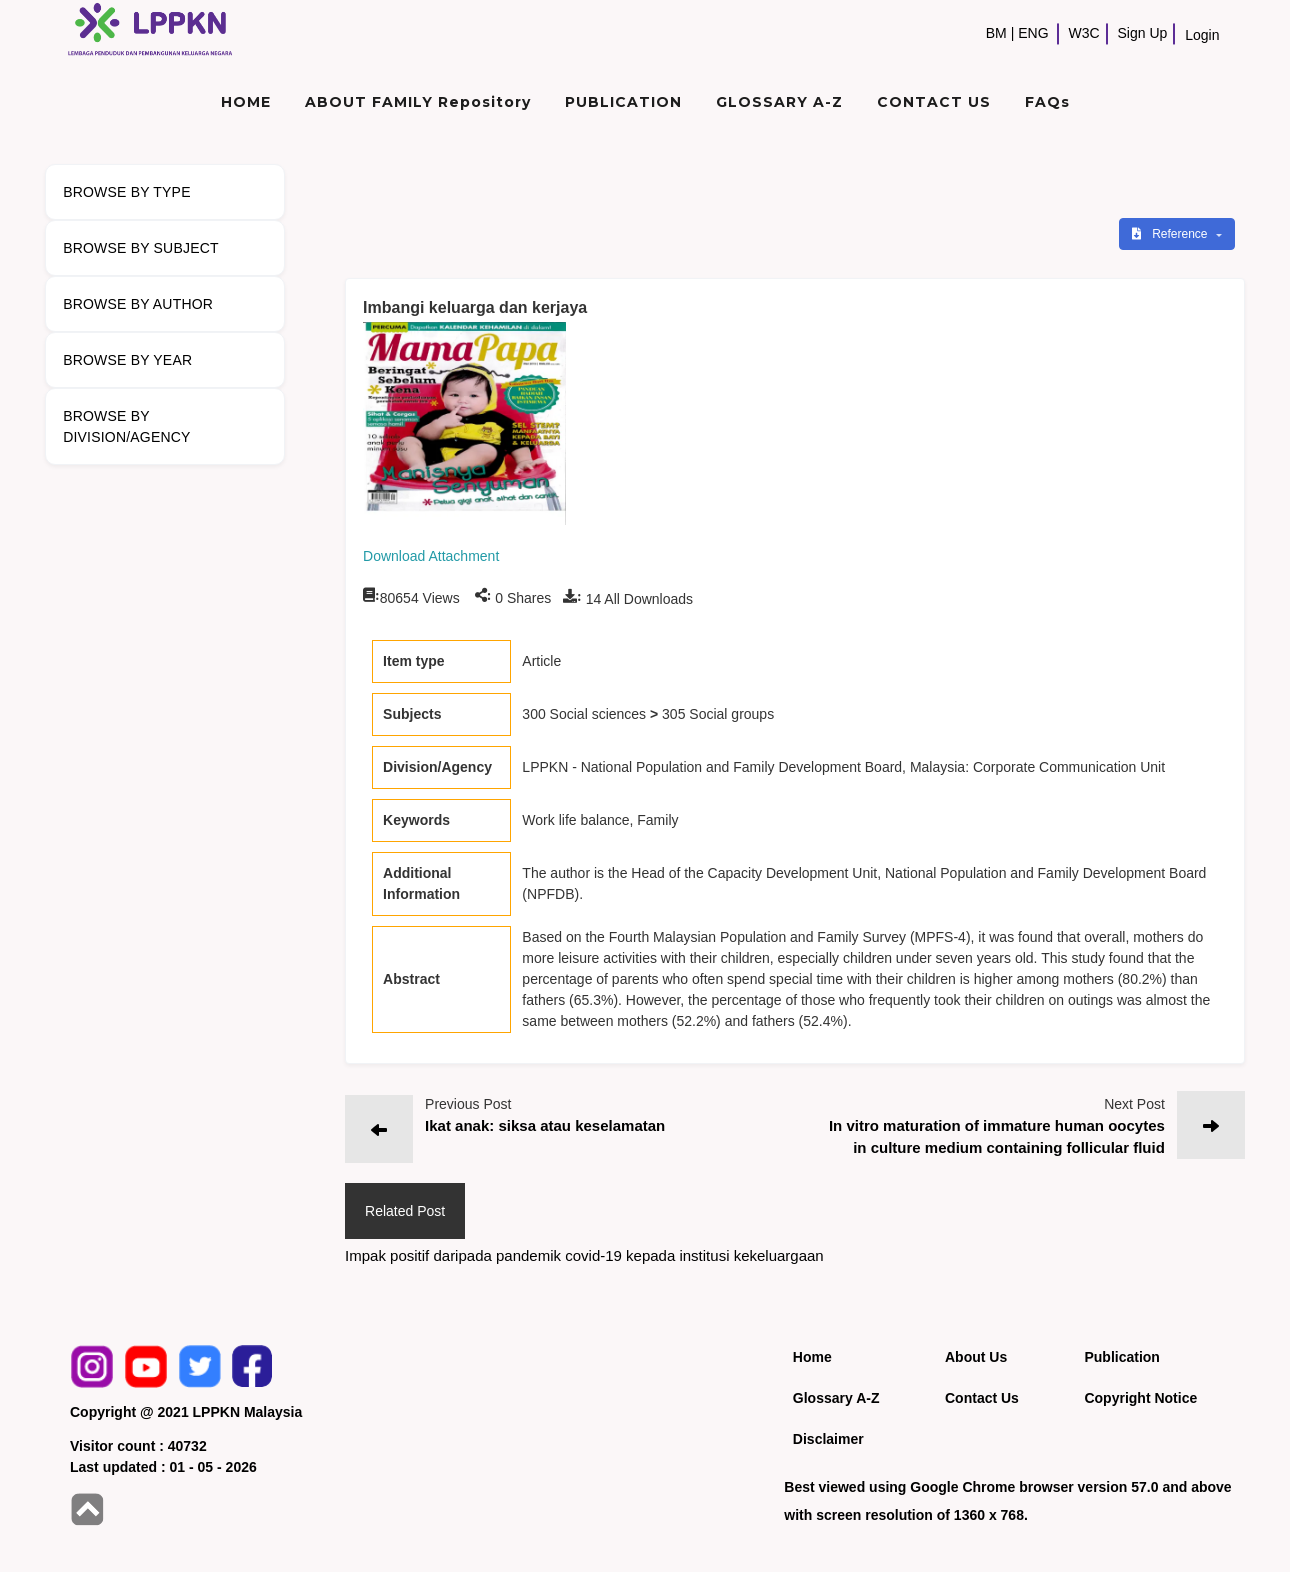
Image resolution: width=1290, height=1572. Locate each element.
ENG (1033, 33)
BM (996, 33)
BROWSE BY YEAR (127, 360)
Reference (1171, 234)
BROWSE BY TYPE (127, 192)
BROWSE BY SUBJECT (141, 248)
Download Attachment (431, 556)
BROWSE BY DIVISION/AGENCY (126, 426)
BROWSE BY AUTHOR (138, 304)
